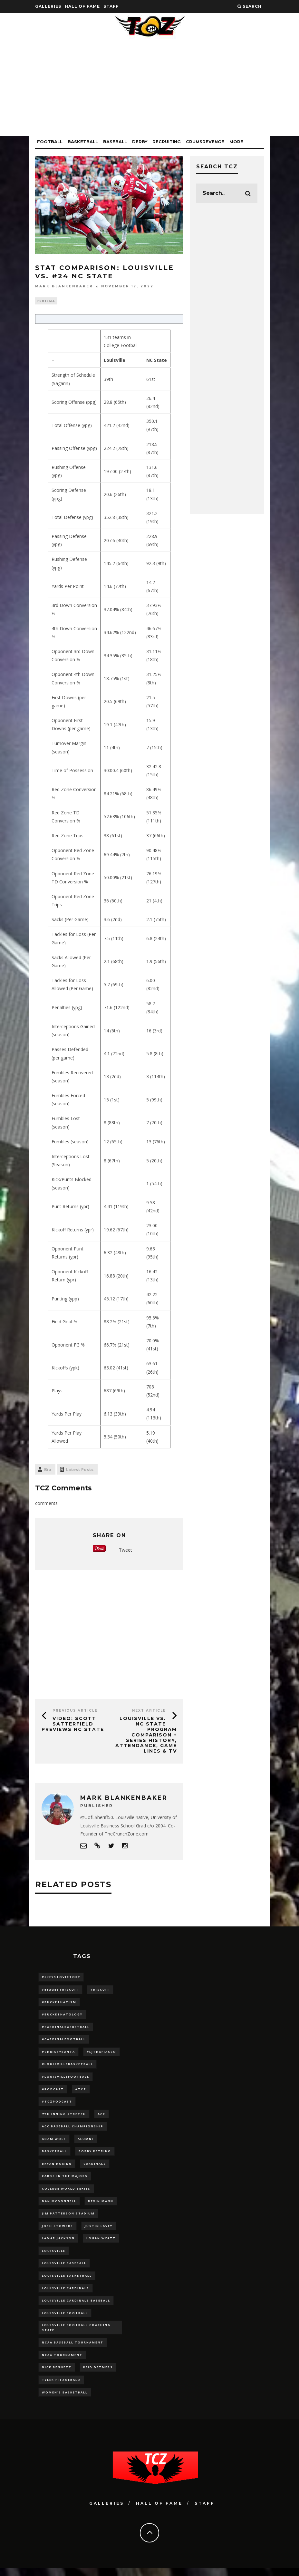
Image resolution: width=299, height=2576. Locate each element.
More (236, 141)
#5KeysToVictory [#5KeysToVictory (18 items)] (61, 1978)
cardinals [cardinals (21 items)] (94, 2167)
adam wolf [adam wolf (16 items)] (54, 2142)
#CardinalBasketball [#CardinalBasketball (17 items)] (66, 2028)
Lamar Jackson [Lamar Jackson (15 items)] (58, 2243)
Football (50, 141)
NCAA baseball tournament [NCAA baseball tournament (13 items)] (72, 2349)
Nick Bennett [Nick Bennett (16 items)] (57, 2374)
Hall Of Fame (82, 6)
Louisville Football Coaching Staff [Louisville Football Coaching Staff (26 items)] (76, 2334)
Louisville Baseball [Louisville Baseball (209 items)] (64, 2268)
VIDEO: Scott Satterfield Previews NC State (73, 1724)
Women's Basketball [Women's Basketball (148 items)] (65, 2400)
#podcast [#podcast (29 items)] (53, 2092)
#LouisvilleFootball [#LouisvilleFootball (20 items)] (65, 2079)
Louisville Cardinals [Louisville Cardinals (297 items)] (65, 2294)
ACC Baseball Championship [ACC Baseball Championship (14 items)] (72, 2129)
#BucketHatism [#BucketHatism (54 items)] (59, 2003)
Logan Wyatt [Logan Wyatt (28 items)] (101, 2243)
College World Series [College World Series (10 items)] (66, 2193)
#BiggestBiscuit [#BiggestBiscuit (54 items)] (60, 1990)
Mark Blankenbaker (64, 286)
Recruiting (166, 141)
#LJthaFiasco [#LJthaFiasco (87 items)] (101, 2054)
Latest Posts (79, 1470)
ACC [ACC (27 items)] (101, 2117)
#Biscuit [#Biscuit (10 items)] (100, 1990)
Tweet (125, 1551)
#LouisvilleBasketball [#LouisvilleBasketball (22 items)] (67, 2066)
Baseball (115, 141)
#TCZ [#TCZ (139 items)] (80, 2092)
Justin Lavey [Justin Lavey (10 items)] (98, 2231)
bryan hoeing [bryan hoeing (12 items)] (57, 2167)
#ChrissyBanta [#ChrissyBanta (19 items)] (58, 2054)
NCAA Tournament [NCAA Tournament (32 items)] (62, 2362)
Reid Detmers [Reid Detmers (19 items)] (98, 2374)
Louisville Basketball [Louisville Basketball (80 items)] (67, 2281)
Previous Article (75, 1711)
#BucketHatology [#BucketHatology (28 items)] (62, 2016)
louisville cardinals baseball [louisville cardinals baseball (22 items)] (76, 2306)
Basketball (83, 141)
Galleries (48, 6)
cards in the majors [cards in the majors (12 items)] (65, 2180)
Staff (111, 6)
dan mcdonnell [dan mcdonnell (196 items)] (59, 2205)
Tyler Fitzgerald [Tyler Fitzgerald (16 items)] (61, 2387)
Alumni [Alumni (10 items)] (85, 2142)
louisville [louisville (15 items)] (53, 2256)
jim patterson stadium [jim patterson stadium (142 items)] (68, 2218)
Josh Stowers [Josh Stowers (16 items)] (57, 2231)
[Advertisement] (149, 91)
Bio (47, 1470)
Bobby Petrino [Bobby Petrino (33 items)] (95, 2155)
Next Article (149, 1711)
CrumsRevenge (205, 141)
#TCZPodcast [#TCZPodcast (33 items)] (57, 2104)
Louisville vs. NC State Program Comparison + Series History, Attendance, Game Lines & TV (146, 1735)
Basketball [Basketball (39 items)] (54, 2155)
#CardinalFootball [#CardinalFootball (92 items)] (64, 2041)
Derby (139, 141)
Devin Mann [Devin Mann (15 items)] (100, 2205)
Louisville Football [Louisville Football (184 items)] (65, 2319)
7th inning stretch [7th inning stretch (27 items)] (64, 2117)
